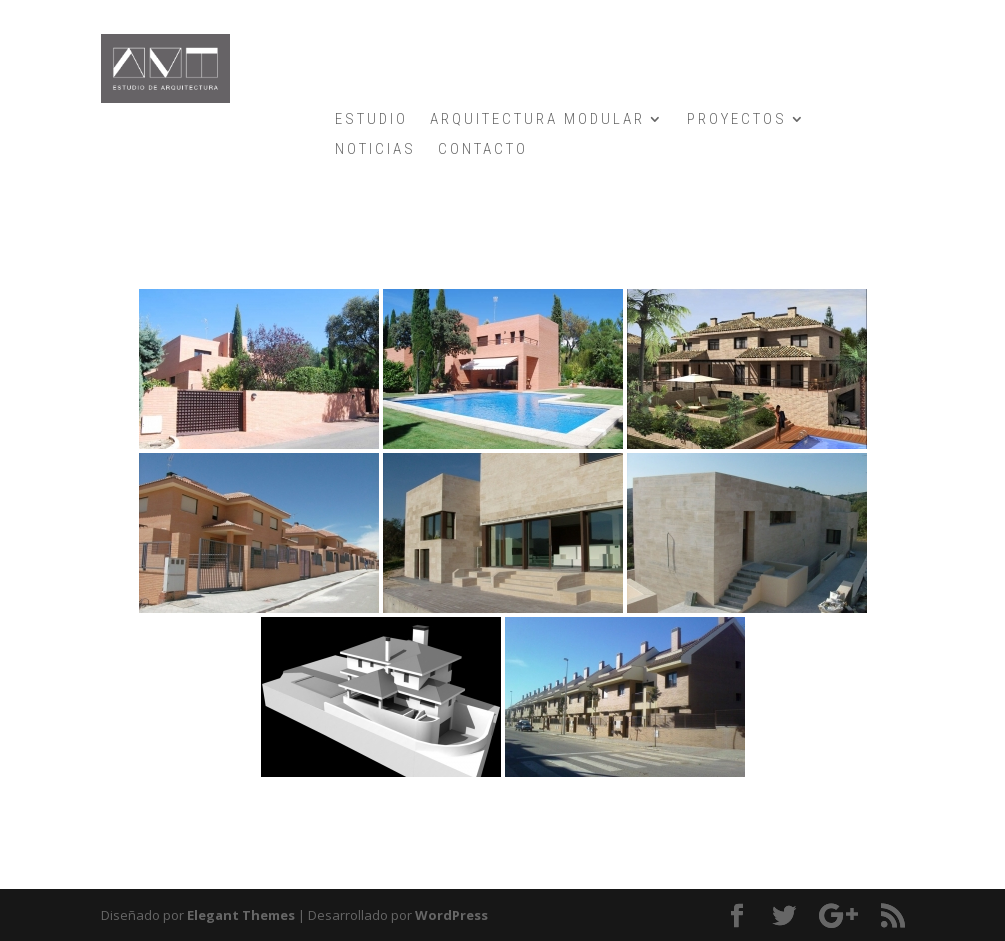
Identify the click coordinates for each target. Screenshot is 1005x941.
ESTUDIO (371, 120)
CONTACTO (483, 150)
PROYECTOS (737, 120)
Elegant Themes (241, 915)
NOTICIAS (375, 150)
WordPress (451, 915)
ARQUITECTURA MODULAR (537, 120)
